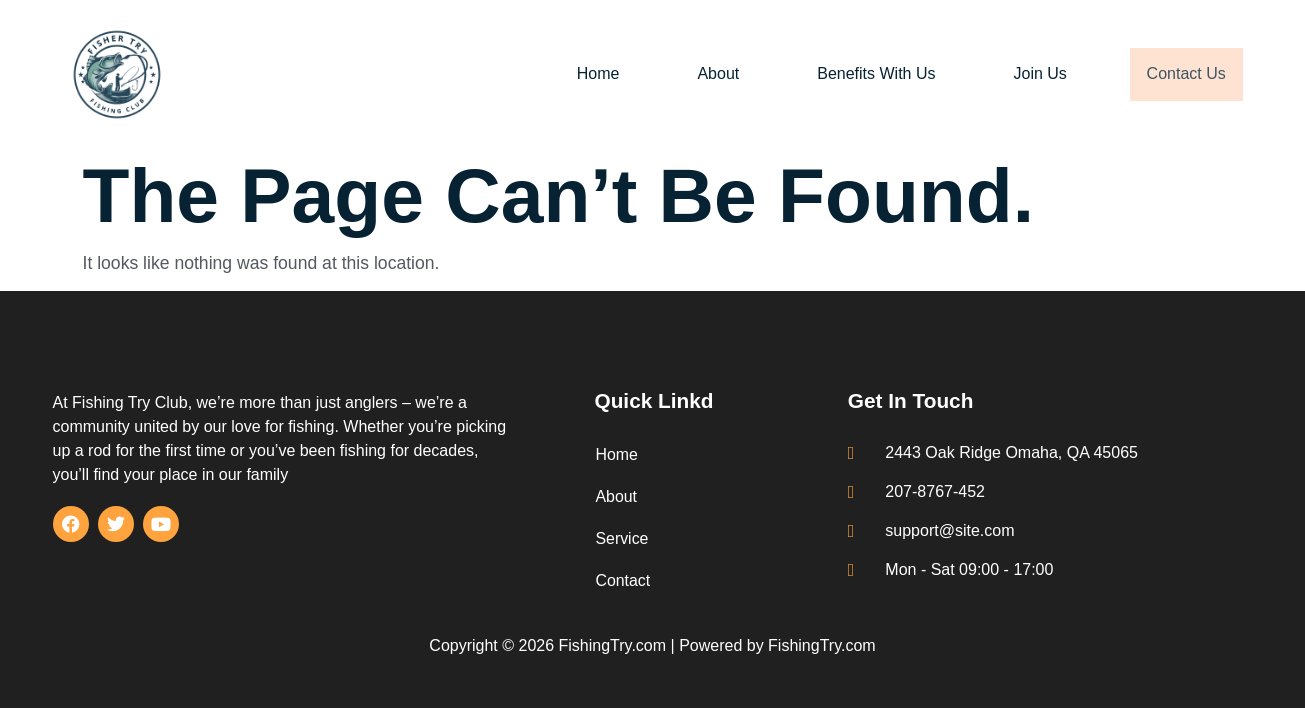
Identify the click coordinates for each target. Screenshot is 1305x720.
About (706, 73)
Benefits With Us (864, 73)
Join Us (1027, 73)
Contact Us (1179, 73)
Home (585, 73)
